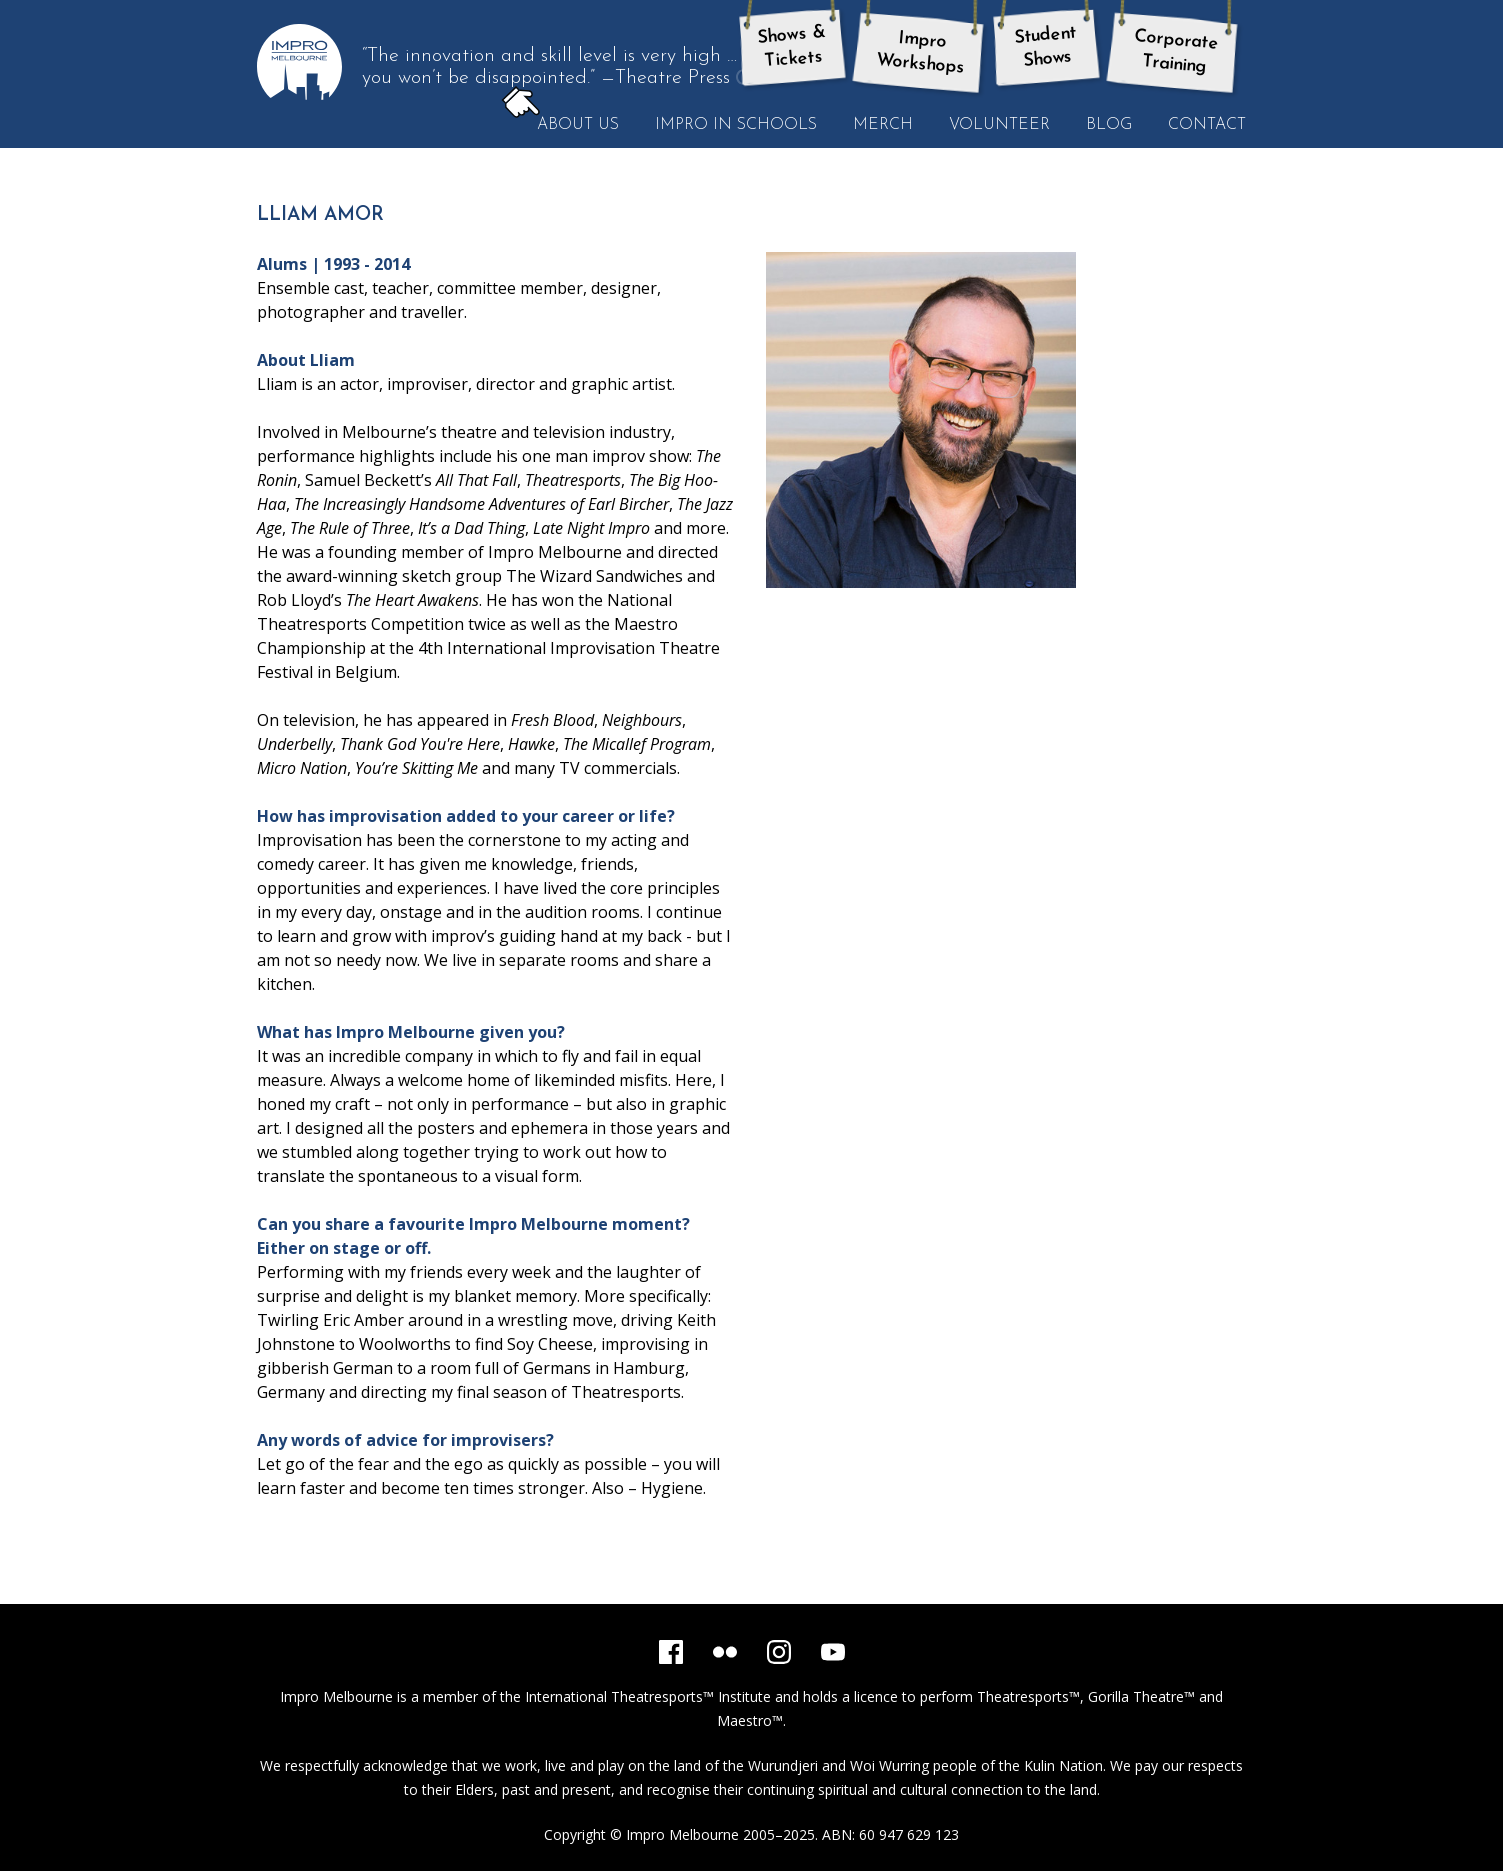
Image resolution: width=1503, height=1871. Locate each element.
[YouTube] (833, 1652)
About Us (569, 124)
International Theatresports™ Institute (648, 1696)
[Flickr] (725, 1652)
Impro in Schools (736, 125)
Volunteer (999, 125)
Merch (883, 125)
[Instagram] (779, 1652)
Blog (1109, 125)
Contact (1207, 125)
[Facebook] (671, 1652)
